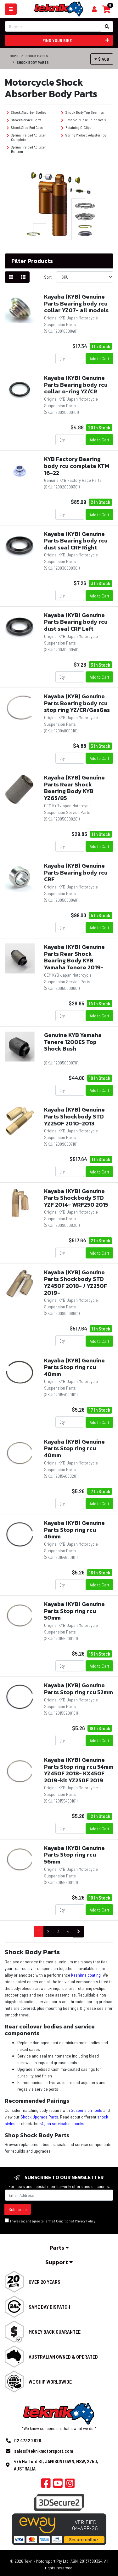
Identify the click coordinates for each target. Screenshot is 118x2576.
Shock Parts (36, 55)
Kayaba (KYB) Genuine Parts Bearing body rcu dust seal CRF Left (76, 622)
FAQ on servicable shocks (61, 2123)
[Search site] (107, 26)
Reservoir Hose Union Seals (83, 120)
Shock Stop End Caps (24, 127)
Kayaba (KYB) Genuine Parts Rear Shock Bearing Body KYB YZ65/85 (74, 787)
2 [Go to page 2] (48, 1931)
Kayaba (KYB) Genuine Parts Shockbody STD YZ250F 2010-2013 (74, 1116)
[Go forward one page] (78, 1931)
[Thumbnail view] (11, 277)
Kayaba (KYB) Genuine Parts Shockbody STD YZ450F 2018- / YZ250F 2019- (75, 1282)
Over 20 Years (44, 2282)
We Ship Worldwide (50, 2382)
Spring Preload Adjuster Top (84, 135)
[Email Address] (59, 2195)
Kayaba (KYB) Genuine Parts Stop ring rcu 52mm (78, 1688)
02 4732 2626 (27, 2440)
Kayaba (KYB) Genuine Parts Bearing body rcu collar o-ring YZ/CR (76, 384)
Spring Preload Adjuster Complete (26, 137)
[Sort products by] (84, 276)
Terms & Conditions (58, 2221)
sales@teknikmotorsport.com (43, 2451)
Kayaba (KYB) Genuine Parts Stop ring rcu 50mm (74, 1611)
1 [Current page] (38, 1931)
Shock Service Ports (24, 120)
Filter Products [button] (32, 261)
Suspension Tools (86, 2110)
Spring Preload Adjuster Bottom (26, 149)
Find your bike (75, 40)
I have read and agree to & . (50, 2220)
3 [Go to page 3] (58, 1931)
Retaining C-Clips (76, 127)
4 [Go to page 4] (68, 1931)
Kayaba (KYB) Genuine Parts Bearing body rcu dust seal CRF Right (76, 541)
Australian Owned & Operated (63, 2357)
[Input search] (53, 26)
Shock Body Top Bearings (82, 112)
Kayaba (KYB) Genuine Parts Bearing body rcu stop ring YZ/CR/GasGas (77, 703)
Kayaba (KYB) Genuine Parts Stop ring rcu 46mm (74, 1529)
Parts (59, 2247)
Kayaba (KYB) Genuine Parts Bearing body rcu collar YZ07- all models (76, 303)
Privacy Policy (85, 2221)
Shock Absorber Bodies (26, 112)
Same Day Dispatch (49, 2307)
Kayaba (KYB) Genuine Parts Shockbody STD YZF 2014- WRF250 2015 (76, 1198)
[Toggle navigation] (11, 9)
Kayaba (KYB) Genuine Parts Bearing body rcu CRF (76, 872)
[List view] (23, 277)
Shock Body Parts (33, 62)
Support (59, 2262)
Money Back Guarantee (55, 2332)
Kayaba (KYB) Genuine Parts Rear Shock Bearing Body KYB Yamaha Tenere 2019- (74, 957)
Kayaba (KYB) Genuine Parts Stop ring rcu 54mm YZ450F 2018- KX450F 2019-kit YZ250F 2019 (78, 1770)
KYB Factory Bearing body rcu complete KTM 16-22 (76, 466)
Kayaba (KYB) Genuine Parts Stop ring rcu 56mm (74, 1855)
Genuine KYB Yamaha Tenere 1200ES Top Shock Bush (73, 1042)
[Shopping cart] (94, 9)
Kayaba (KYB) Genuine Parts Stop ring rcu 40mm (74, 1367)
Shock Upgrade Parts (39, 2116)
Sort (48, 277)
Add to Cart (99, 358)
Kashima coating (86, 1975)
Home (14, 55)
